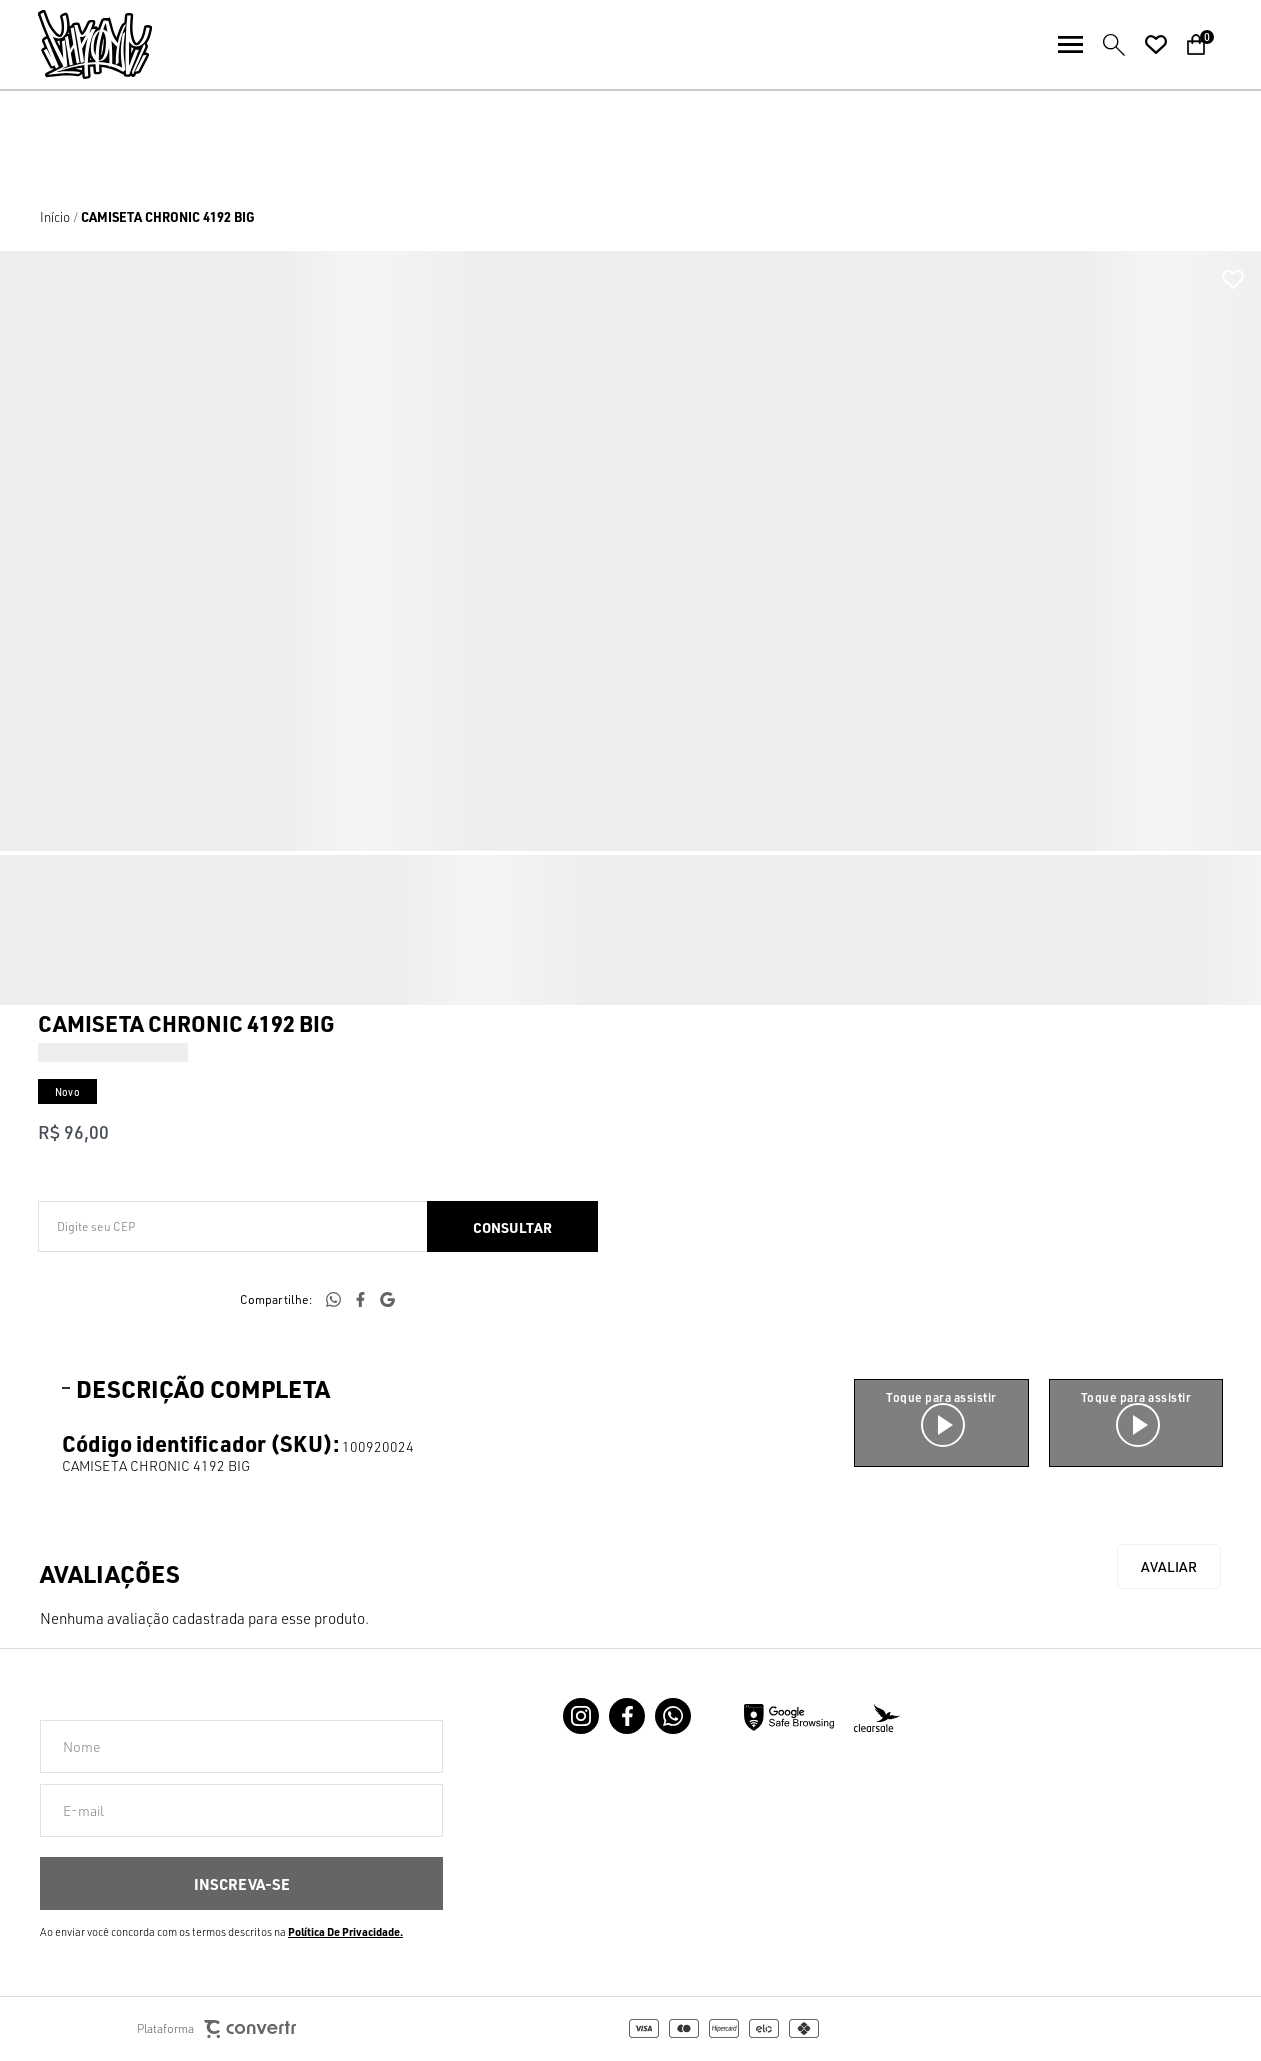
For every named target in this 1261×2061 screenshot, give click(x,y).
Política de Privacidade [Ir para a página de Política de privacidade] (344, 1932)
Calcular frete (512, 1226)
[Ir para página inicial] (55, 217)
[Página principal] (76, 44)
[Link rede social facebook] (627, 1716)
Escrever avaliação (1169, 1566)
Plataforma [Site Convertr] (216, 2029)
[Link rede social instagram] (581, 1716)
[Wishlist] (1156, 45)
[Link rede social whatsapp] (673, 1716)
